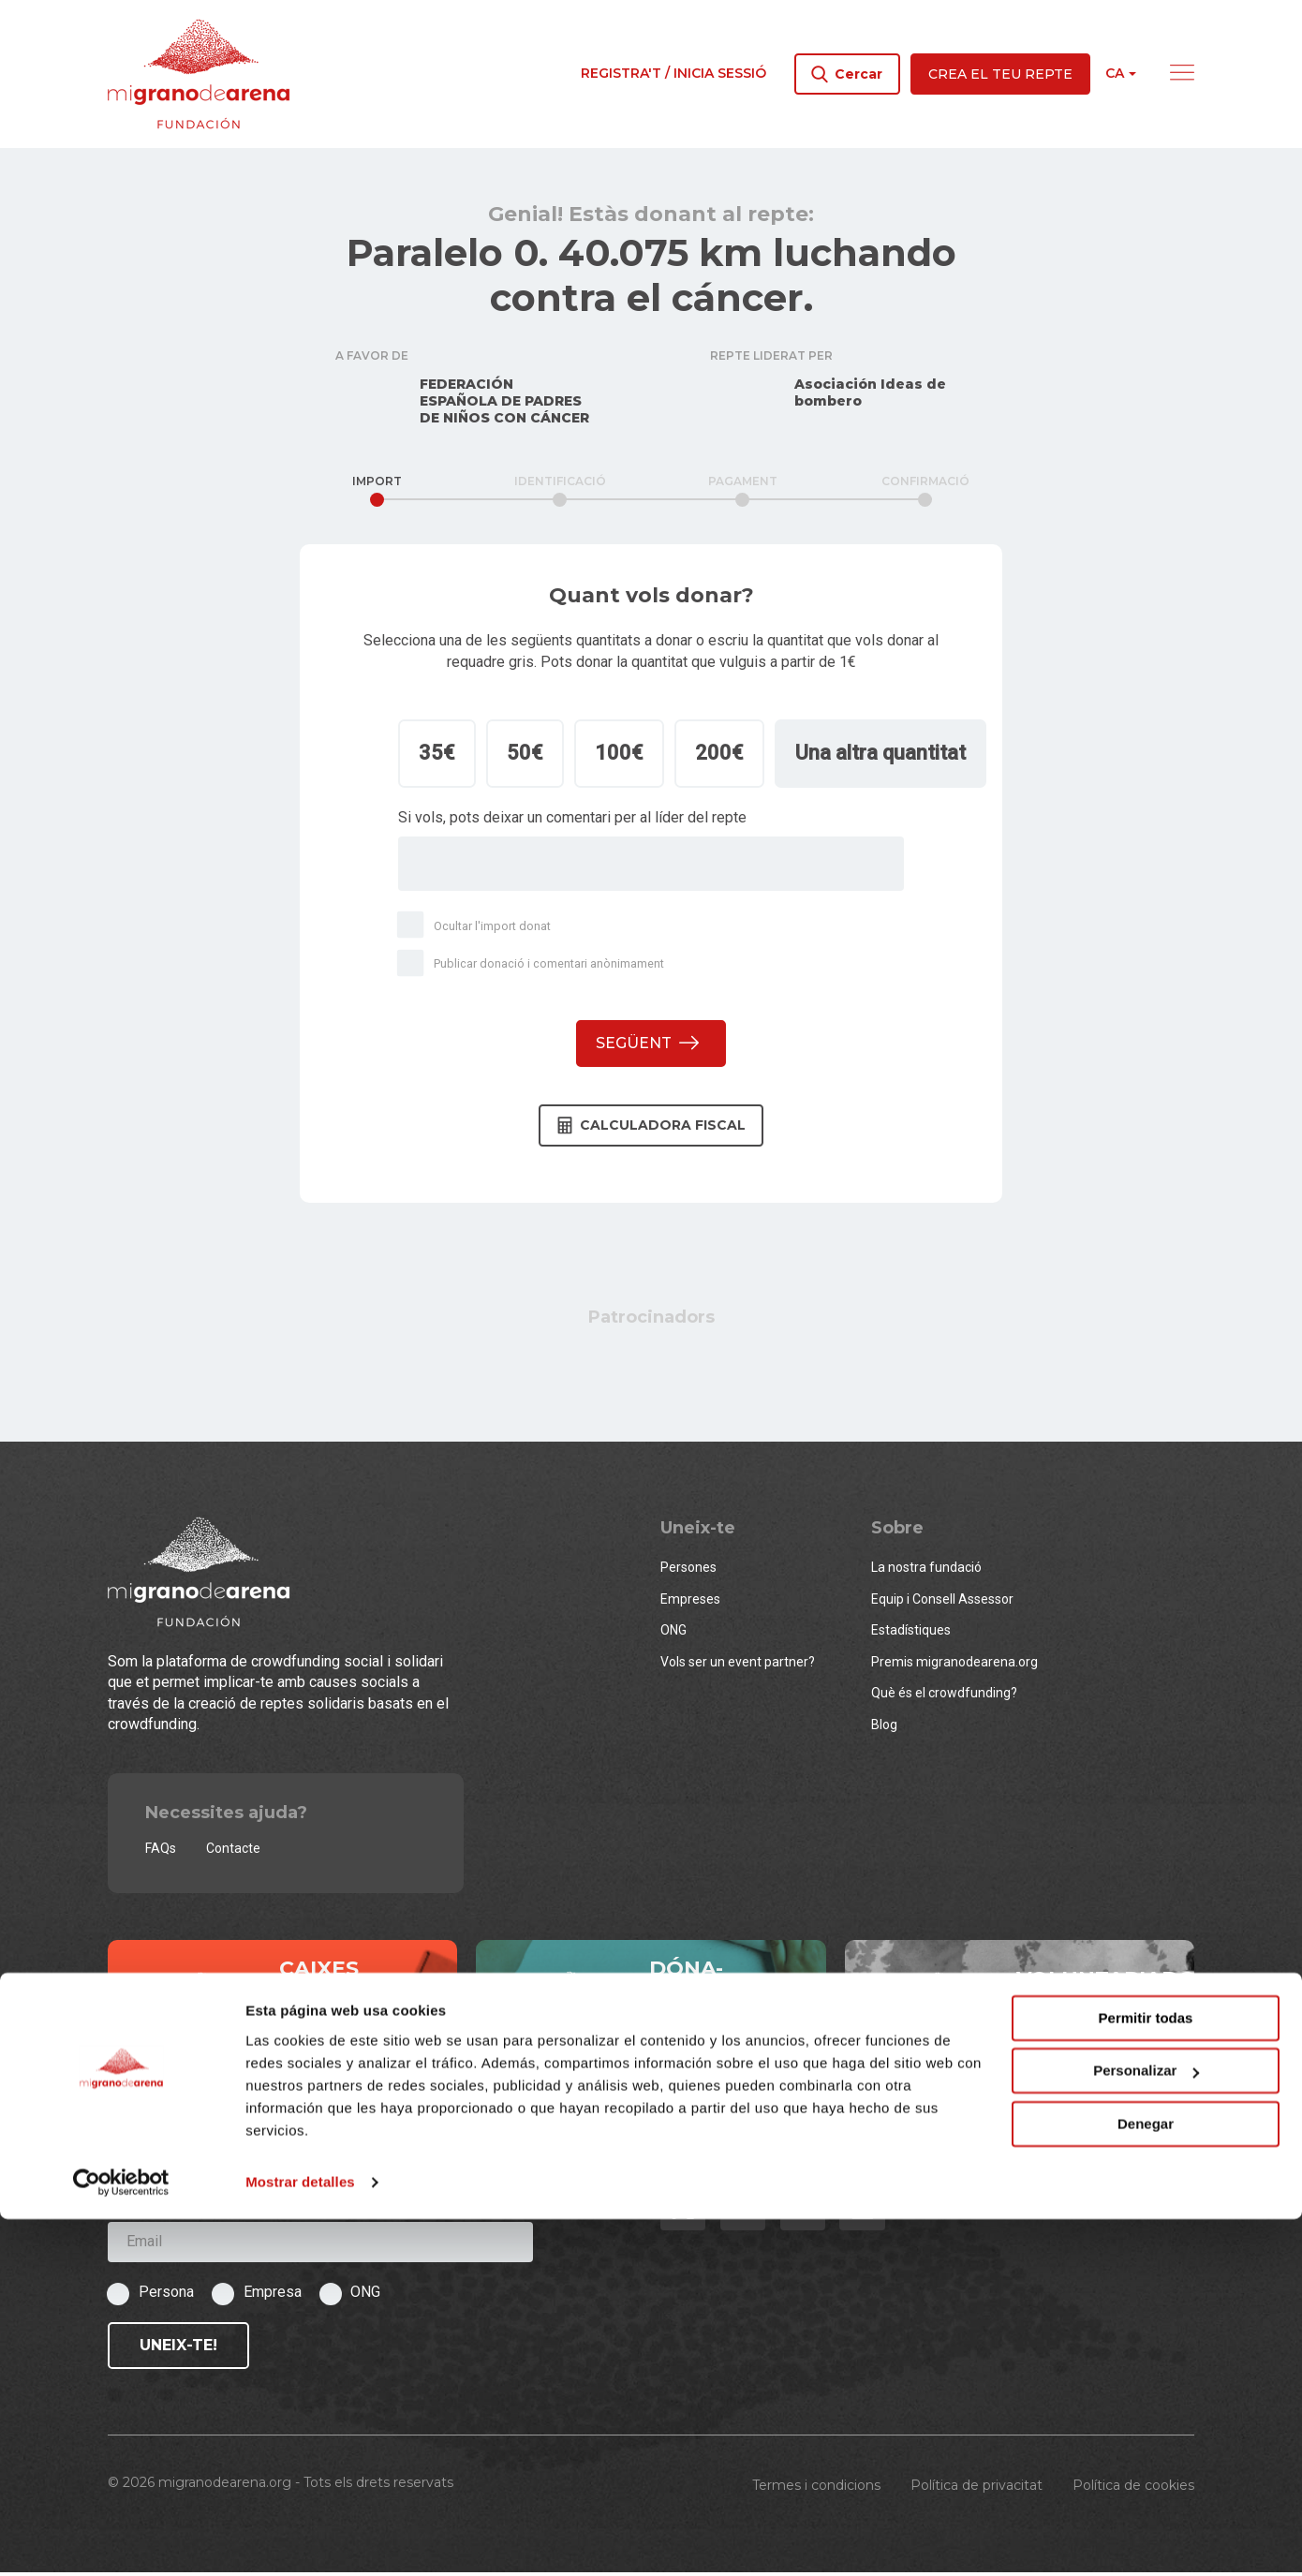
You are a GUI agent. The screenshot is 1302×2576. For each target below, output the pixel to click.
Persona (166, 2295)
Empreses (690, 1602)
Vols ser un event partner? (737, 1665)
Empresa (273, 2295)
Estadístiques (911, 1634)
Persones (688, 1571)
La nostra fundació (926, 1571)
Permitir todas (1146, 2375)
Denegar (1145, 2481)
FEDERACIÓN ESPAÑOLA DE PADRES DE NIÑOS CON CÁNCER (504, 404)
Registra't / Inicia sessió (673, 73)
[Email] (320, 2246)
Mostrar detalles (300, 2539)
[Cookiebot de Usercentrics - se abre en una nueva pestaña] (121, 2539)
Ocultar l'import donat (477, 929)
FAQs (160, 1852)
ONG (673, 1634)
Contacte (233, 1852)
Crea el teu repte (1000, 74)
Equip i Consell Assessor (942, 1602)
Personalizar (1146, 2427)
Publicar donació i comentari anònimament (534, 967)
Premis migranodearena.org (954, 1665)
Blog (884, 1728)
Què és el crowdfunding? (944, 1697)
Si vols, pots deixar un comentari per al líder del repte (572, 821)
